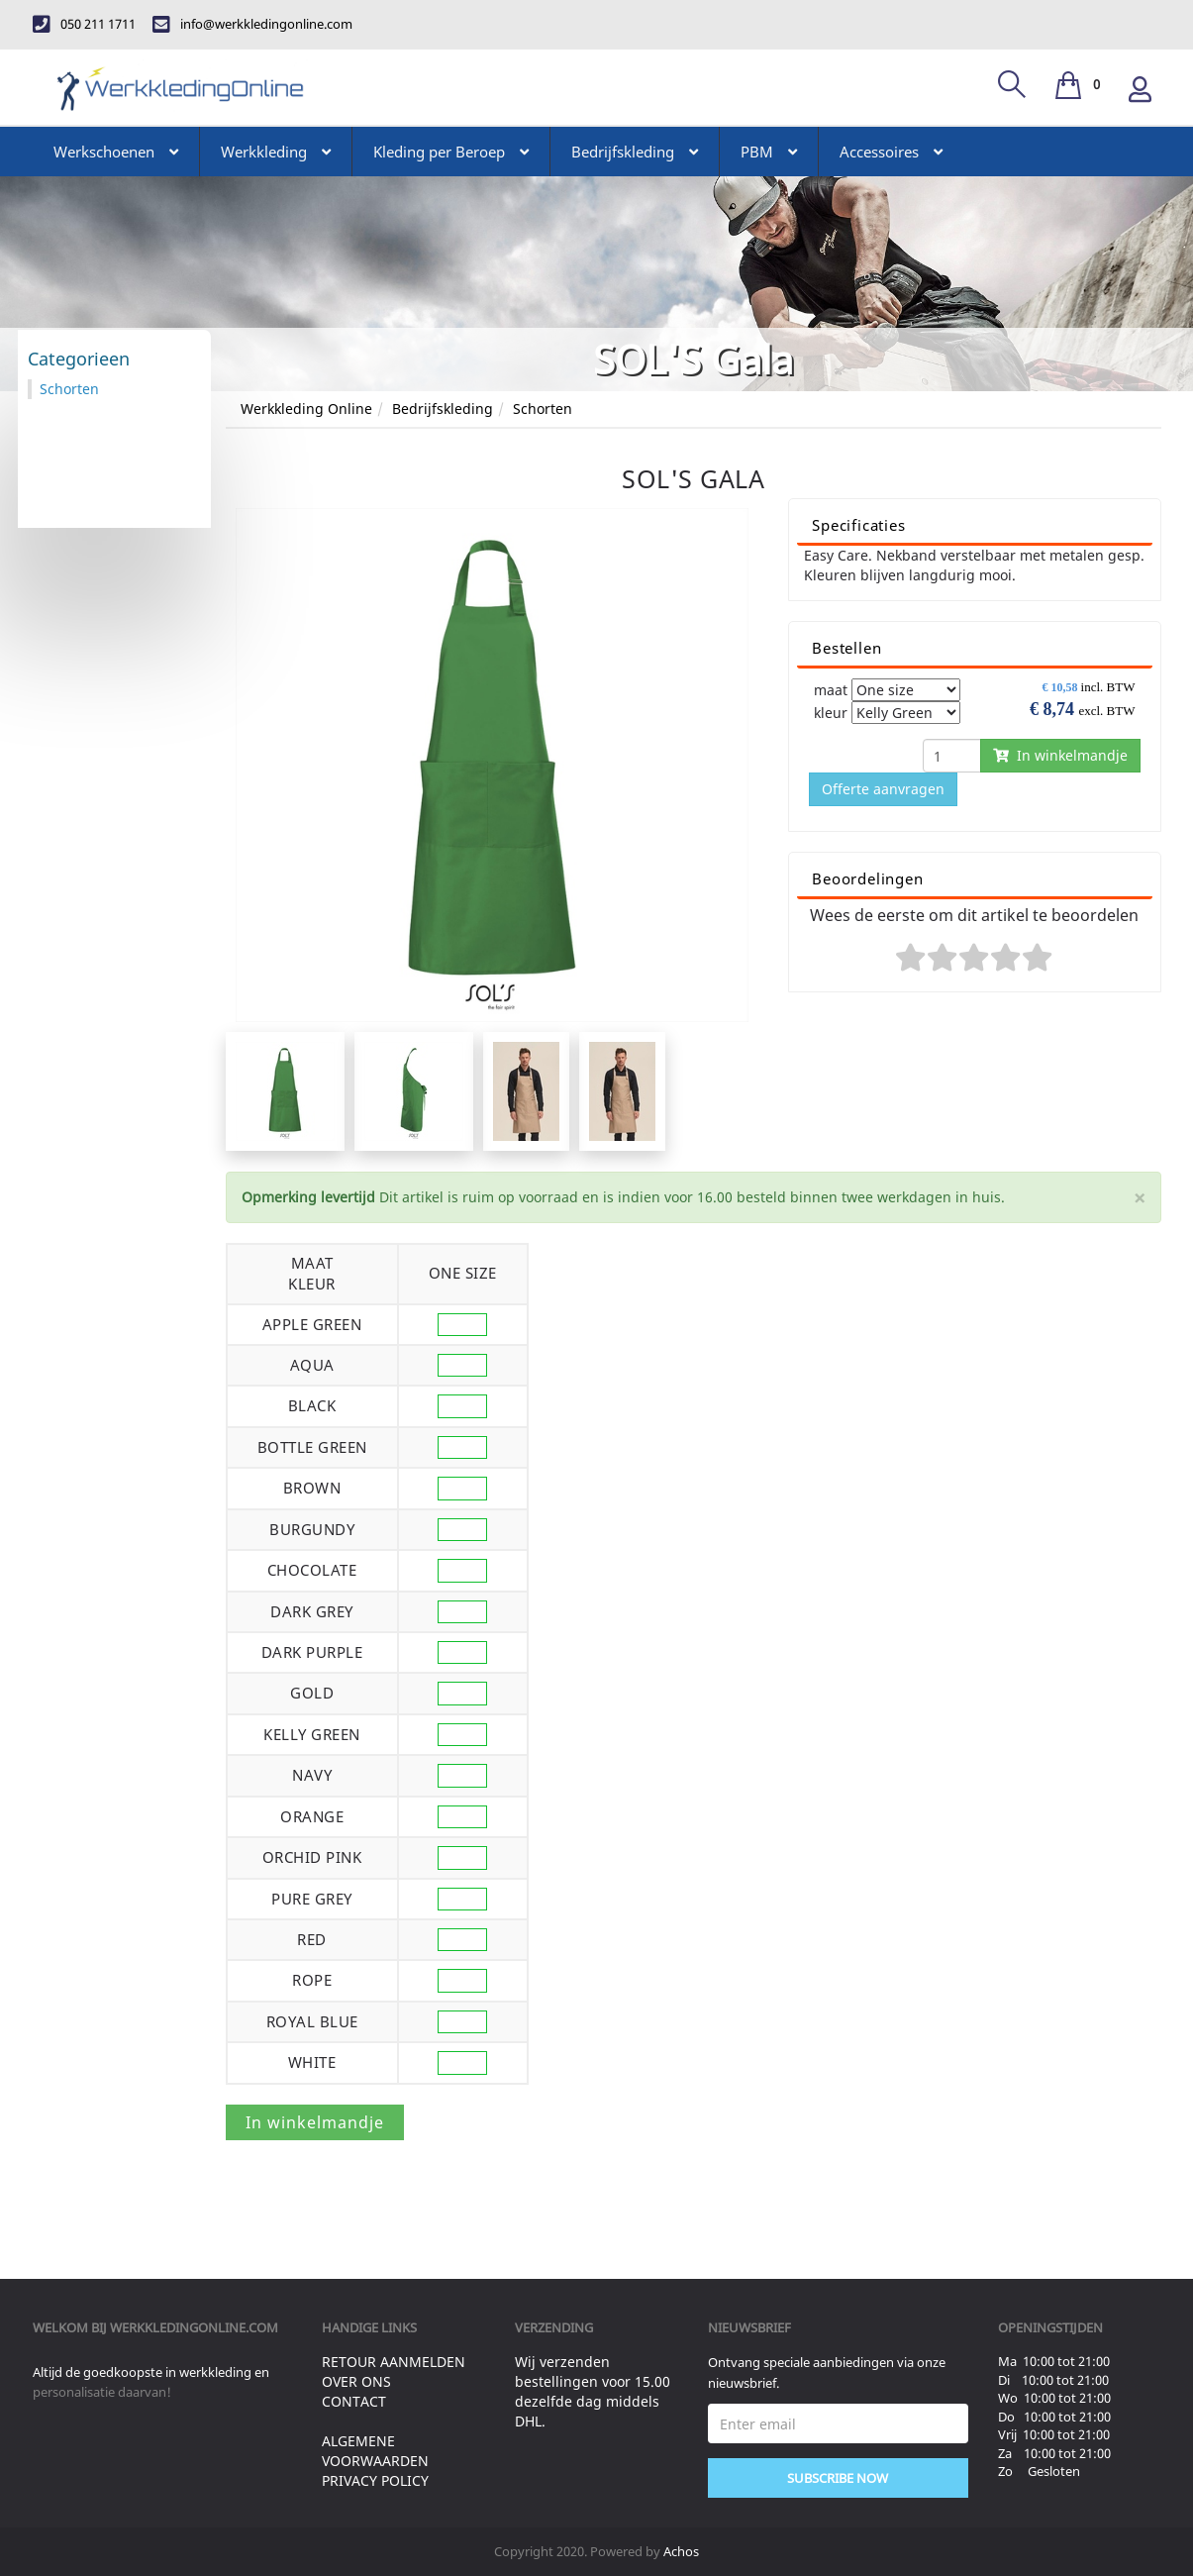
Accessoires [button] (891, 151)
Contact (354, 2401)
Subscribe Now (837, 2478)
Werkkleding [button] (276, 151)
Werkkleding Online (306, 408)
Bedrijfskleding (442, 408)
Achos (681, 2551)
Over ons (356, 2381)
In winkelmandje (1060, 755)
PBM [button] (769, 151)
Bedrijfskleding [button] (634, 151)
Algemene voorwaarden (375, 2450)
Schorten (542, 408)
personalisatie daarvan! (102, 2392)
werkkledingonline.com (194, 2327)
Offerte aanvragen (883, 788)
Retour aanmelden (393, 2361)
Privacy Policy (375, 2480)
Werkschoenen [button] (115, 151)
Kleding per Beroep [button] (451, 151)
